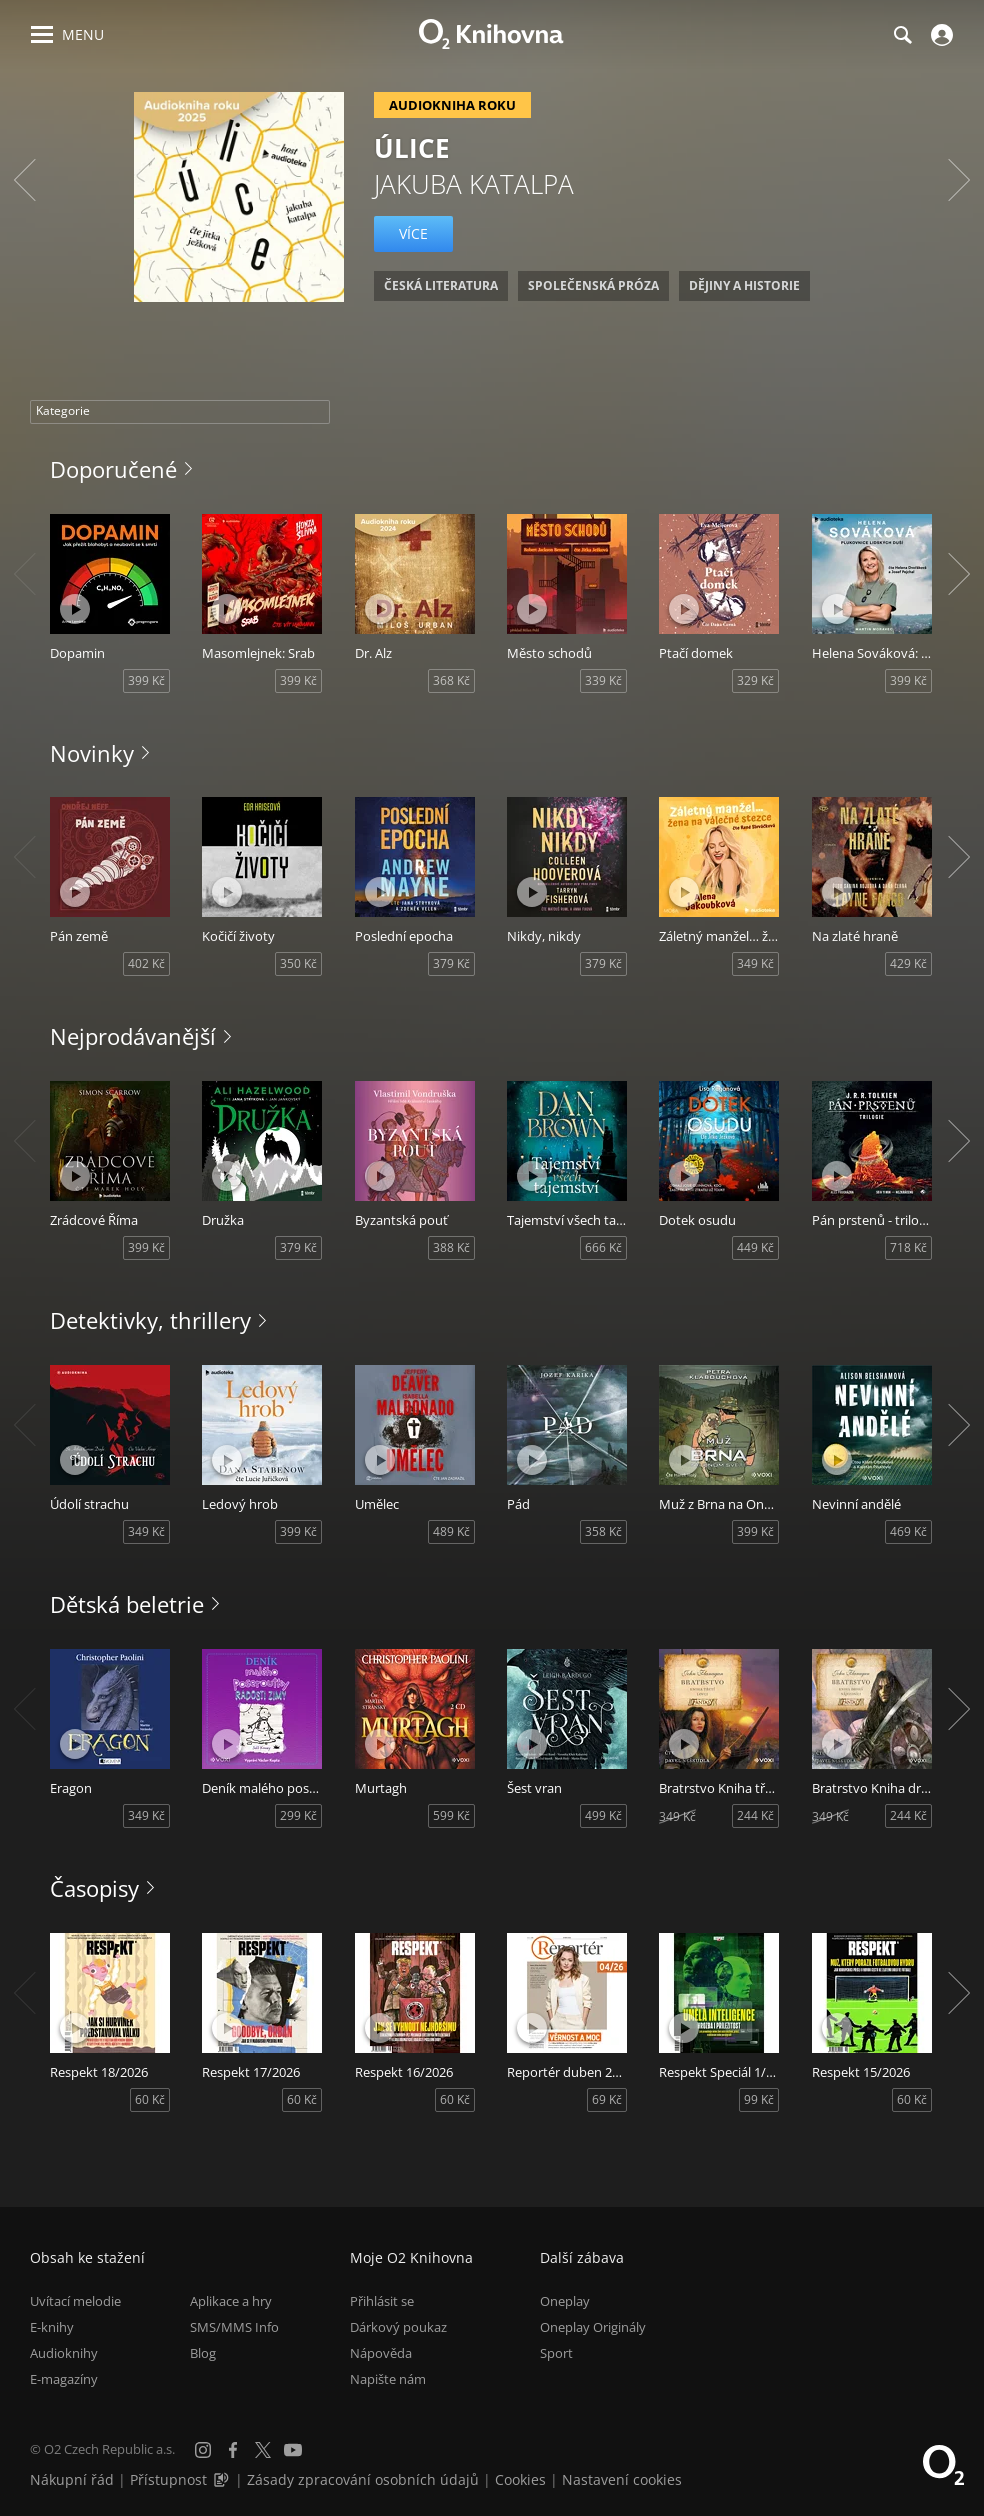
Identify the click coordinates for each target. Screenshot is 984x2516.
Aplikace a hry (231, 2300)
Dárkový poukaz (398, 2326)
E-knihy (52, 2326)
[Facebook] (233, 2450)
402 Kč (146, 963)
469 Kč (908, 1531)
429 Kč (908, 963)
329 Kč (755, 680)
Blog (203, 2353)
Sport (556, 2353)
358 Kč (603, 1531)
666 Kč (603, 1247)
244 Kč (755, 1815)
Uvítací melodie (75, 2300)
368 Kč (451, 680)
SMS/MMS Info (234, 2326)
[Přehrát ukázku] (75, 609)
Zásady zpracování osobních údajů (363, 2479)
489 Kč (451, 1531)
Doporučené (113, 469)
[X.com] (263, 2450)
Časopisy (94, 1888)
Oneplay (565, 2300)
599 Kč (451, 1815)
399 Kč (146, 680)
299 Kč (298, 1815)
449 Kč (755, 1247)
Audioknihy (64, 2353)
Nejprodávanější (133, 1036)
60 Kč (150, 2099)
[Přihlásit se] (939, 35)
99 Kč (759, 2099)
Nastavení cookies (622, 2479)
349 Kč (755, 963)
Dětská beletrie (127, 1604)
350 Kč (298, 963)
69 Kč (607, 2099)
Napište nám (388, 2379)
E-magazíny (64, 2379)
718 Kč (908, 1247)
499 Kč (603, 1815)
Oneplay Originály (593, 2326)
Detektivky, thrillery (150, 1320)
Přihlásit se (382, 2300)
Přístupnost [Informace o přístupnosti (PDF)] (168, 2479)
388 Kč (451, 1247)
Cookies (520, 2479)
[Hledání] (902, 35)
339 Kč (603, 680)
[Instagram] (203, 2450)
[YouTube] (293, 2450)
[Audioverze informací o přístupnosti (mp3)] (223, 2479)
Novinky (92, 753)
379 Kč (451, 963)
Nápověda (381, 2353)
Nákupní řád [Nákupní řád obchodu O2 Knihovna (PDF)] (72, 2479)
